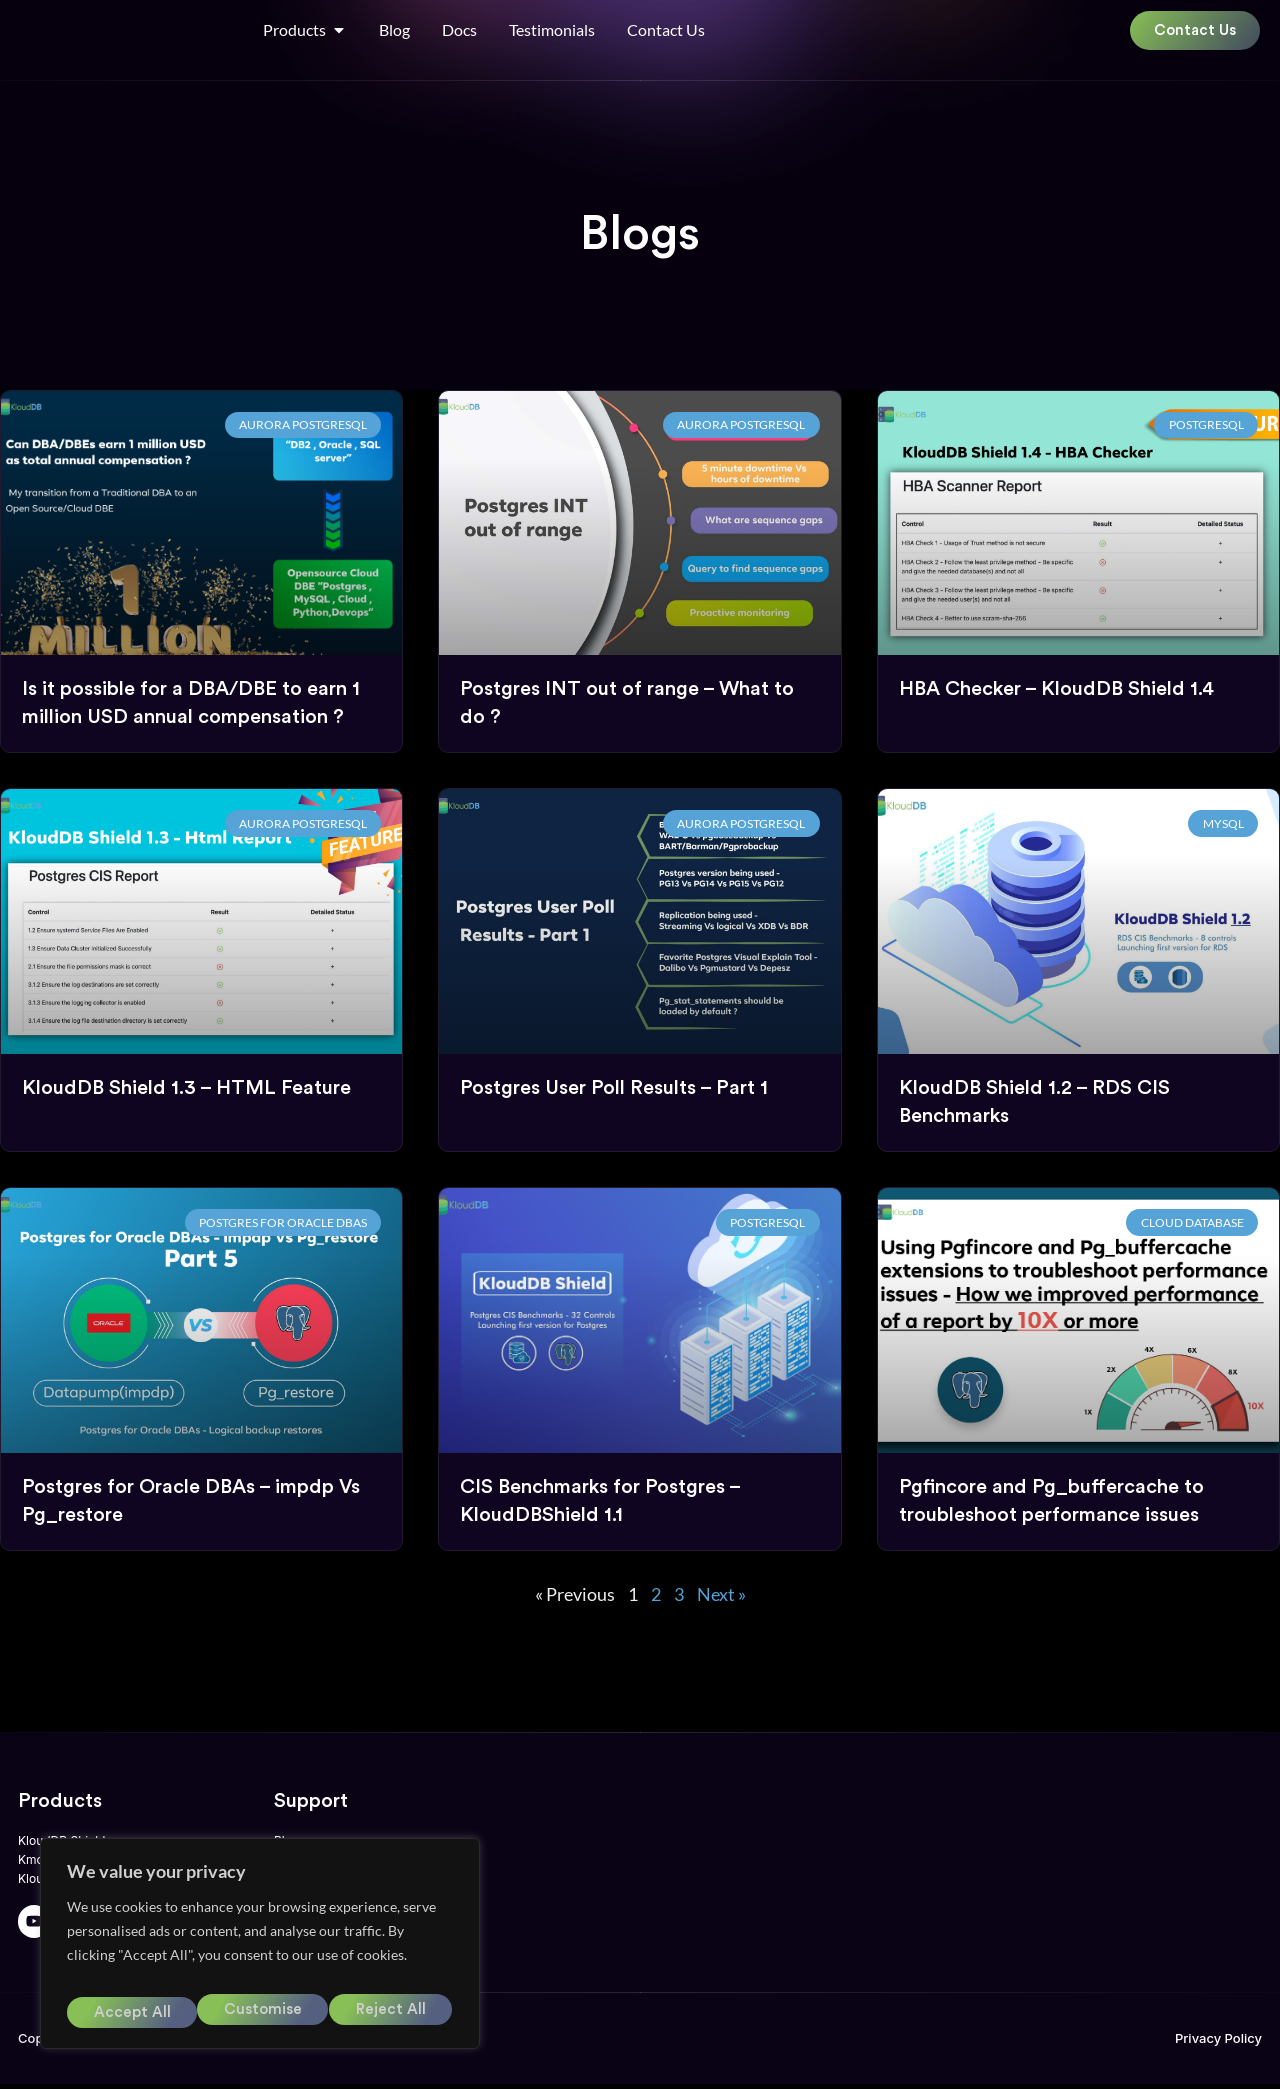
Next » (721, 1595)
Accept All (390, 2012)
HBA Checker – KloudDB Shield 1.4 (1056, 690)
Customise (130, 2012)
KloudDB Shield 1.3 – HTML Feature (186, 1089)
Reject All (260, 2012)
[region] (260, 1950)
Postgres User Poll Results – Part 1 (614, 1089)
